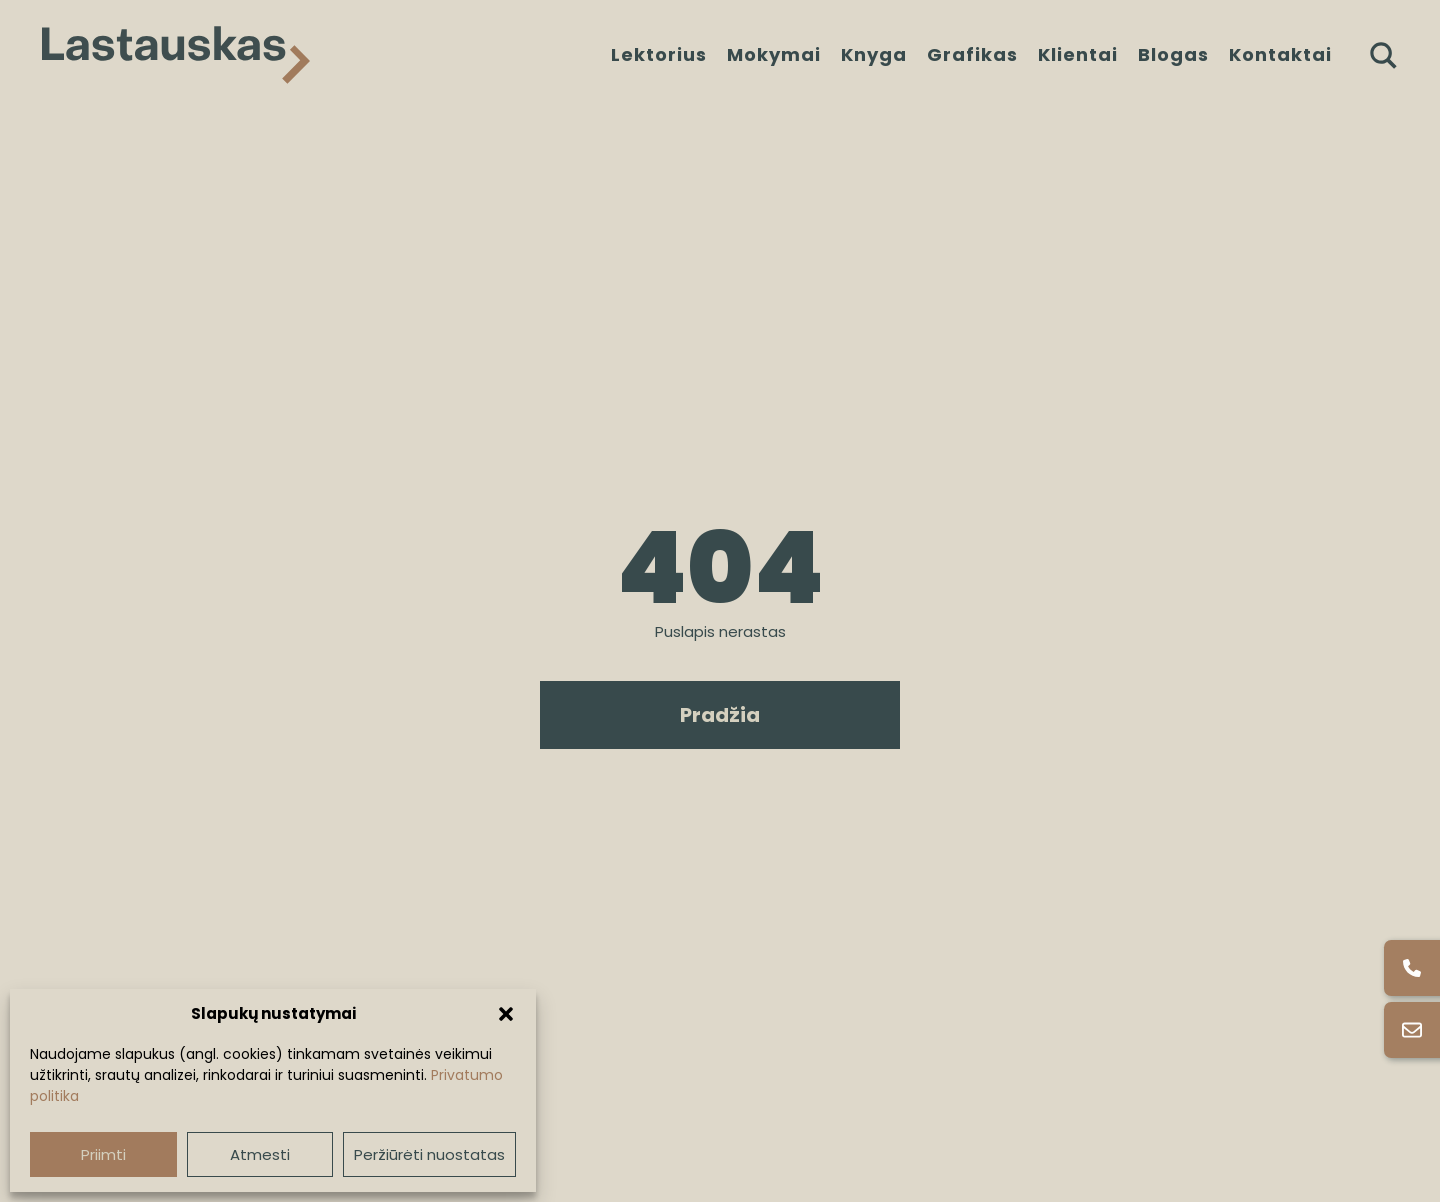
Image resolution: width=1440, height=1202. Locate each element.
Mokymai (774, 54)
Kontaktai (1280, 54)
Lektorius (659, 54)
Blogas (1173, 54)
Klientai (1078, 54)
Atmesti (260, 1154)
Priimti (103, 1154)
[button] (506, 1014)
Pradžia (720, 715)
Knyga (874, 54)
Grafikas (972, 54)
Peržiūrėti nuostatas (429, 1154)
